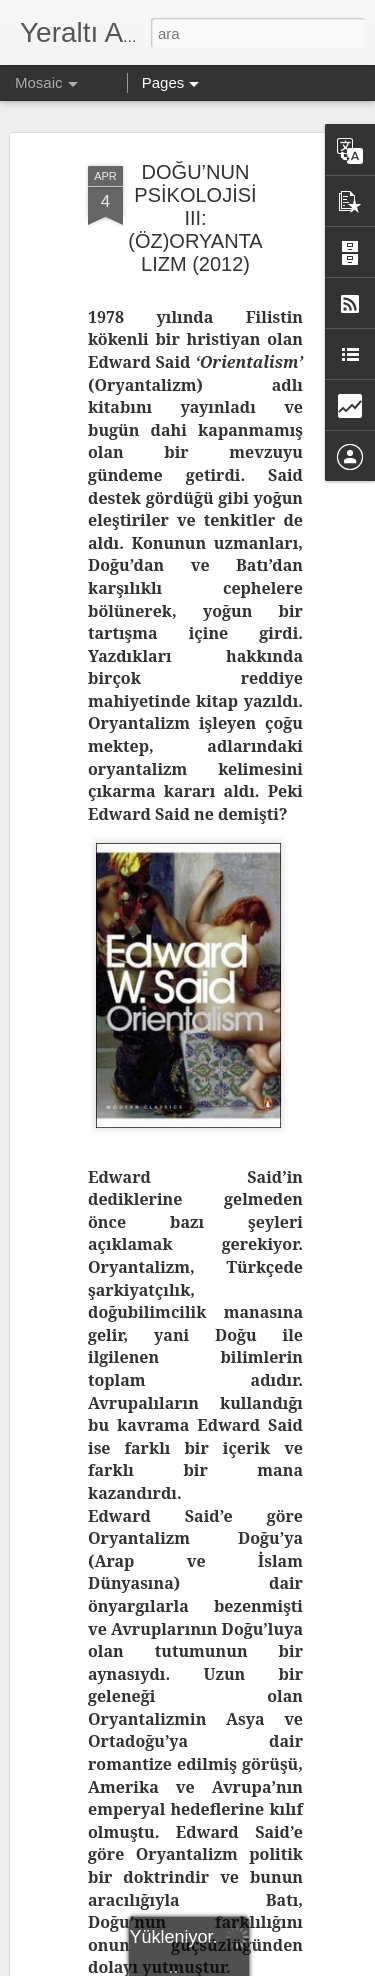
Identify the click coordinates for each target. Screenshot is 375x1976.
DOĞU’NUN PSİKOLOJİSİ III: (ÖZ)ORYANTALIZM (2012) (195, 140)
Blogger (285, 1953)
